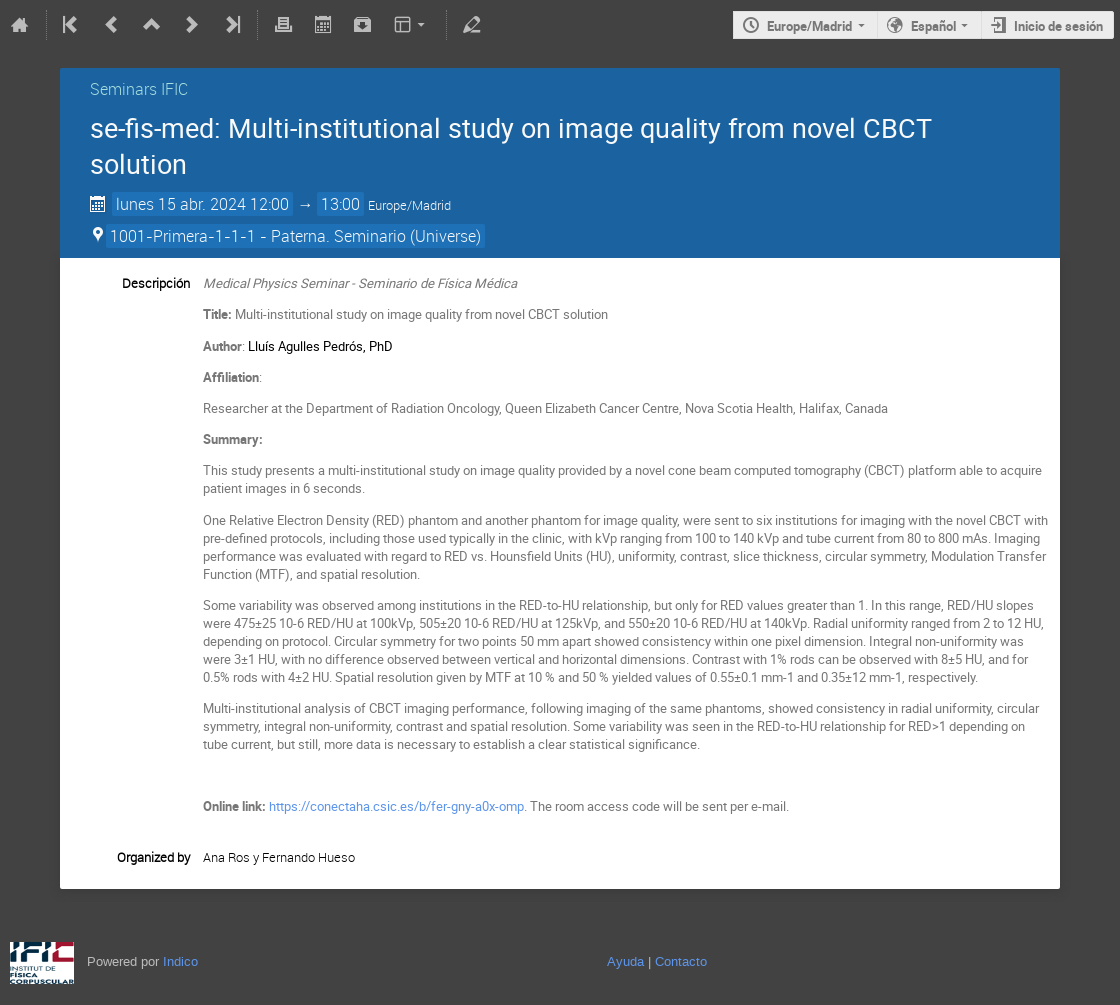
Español (933, 26)
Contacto (681, 961)
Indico (180, 961)
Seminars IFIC (139, 89)
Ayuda (625, 961)
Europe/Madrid (809, 26)
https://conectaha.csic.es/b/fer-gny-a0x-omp (396, 806)
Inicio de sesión (1058, 26)
